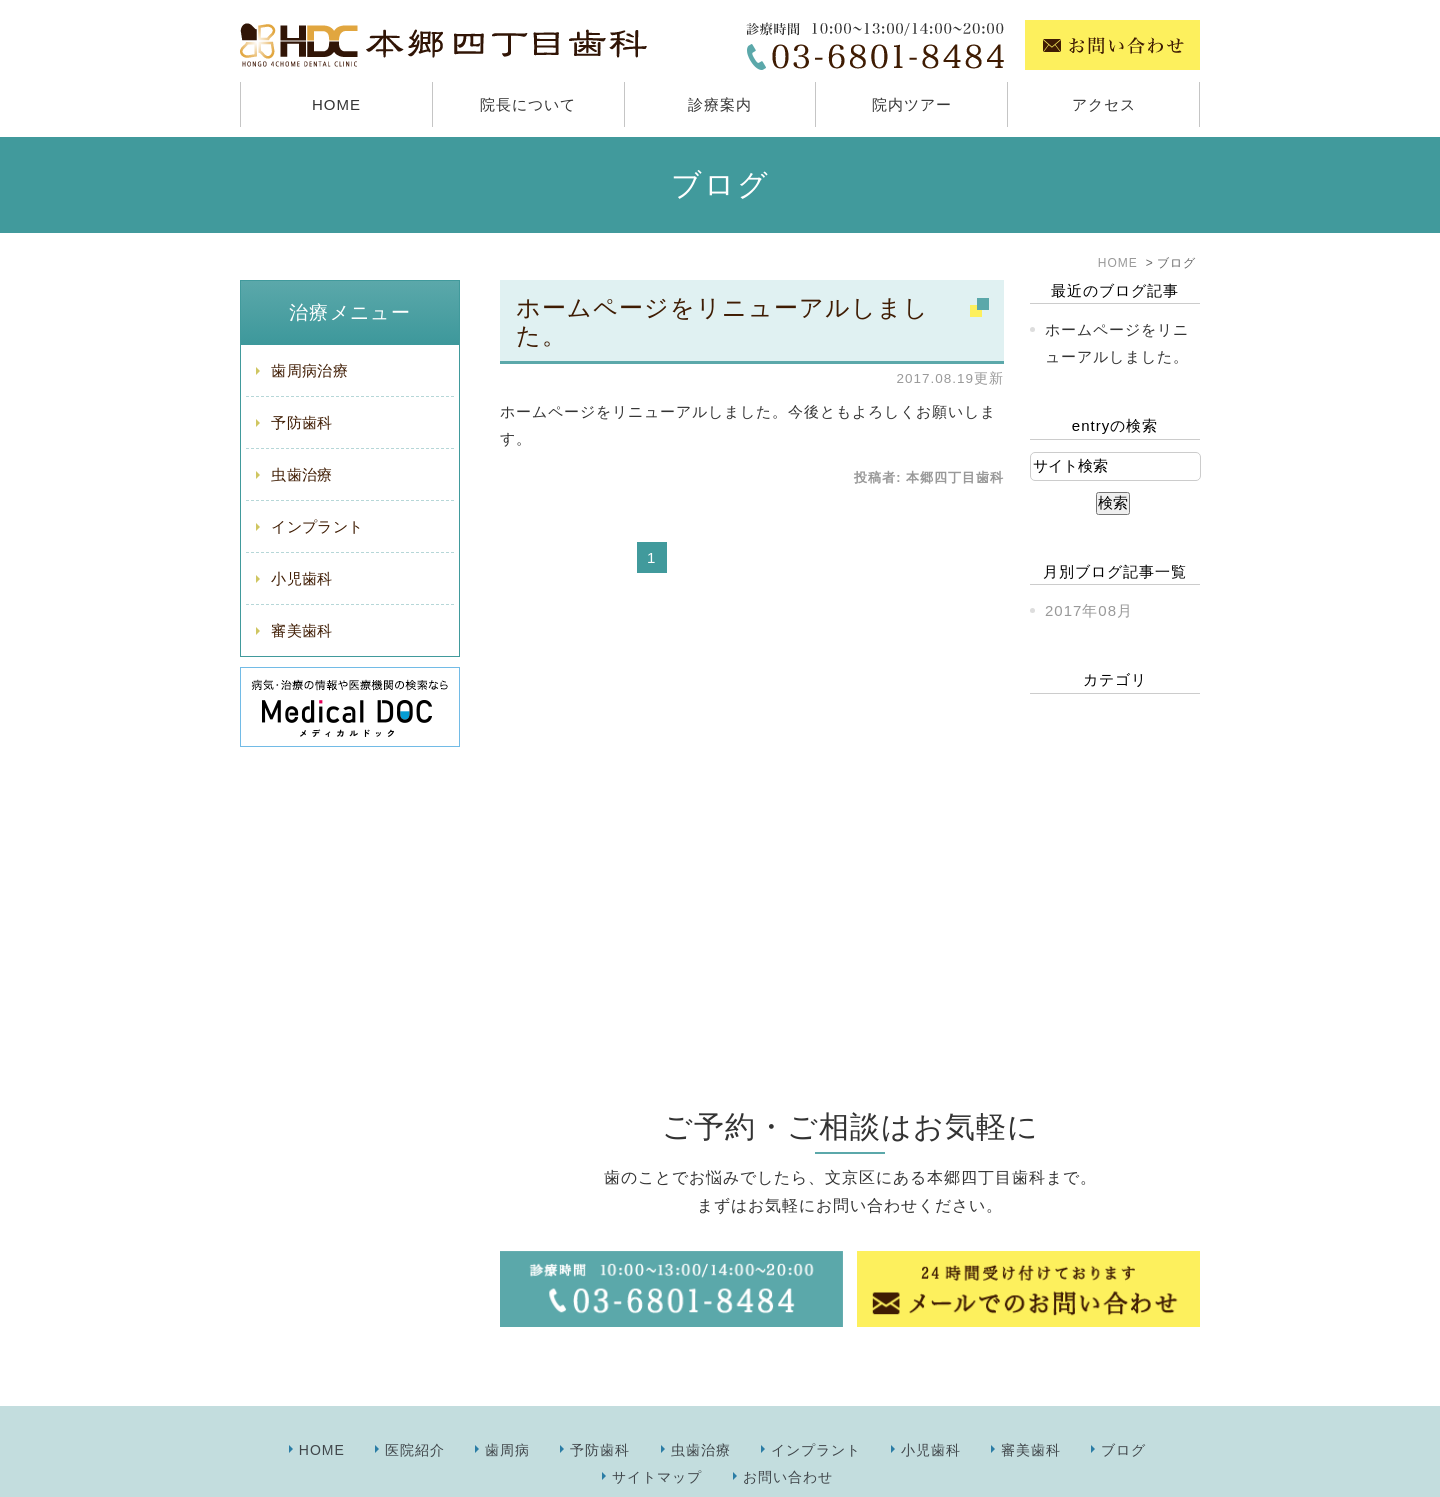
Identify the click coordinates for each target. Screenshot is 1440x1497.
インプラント (317, 526)
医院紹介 (415, 1406)
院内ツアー (912, 104)
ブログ (1123, 1406)
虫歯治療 (301, 474)
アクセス (1104, 104)
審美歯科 (301, 630)
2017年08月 (1089, 610)
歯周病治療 (309, 370)
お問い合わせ (788, 1433)
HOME (336, 104)
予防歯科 (301, 422)
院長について (528, 104)
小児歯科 (301, 578)
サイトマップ (657, 1433)
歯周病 (507, 1406)
